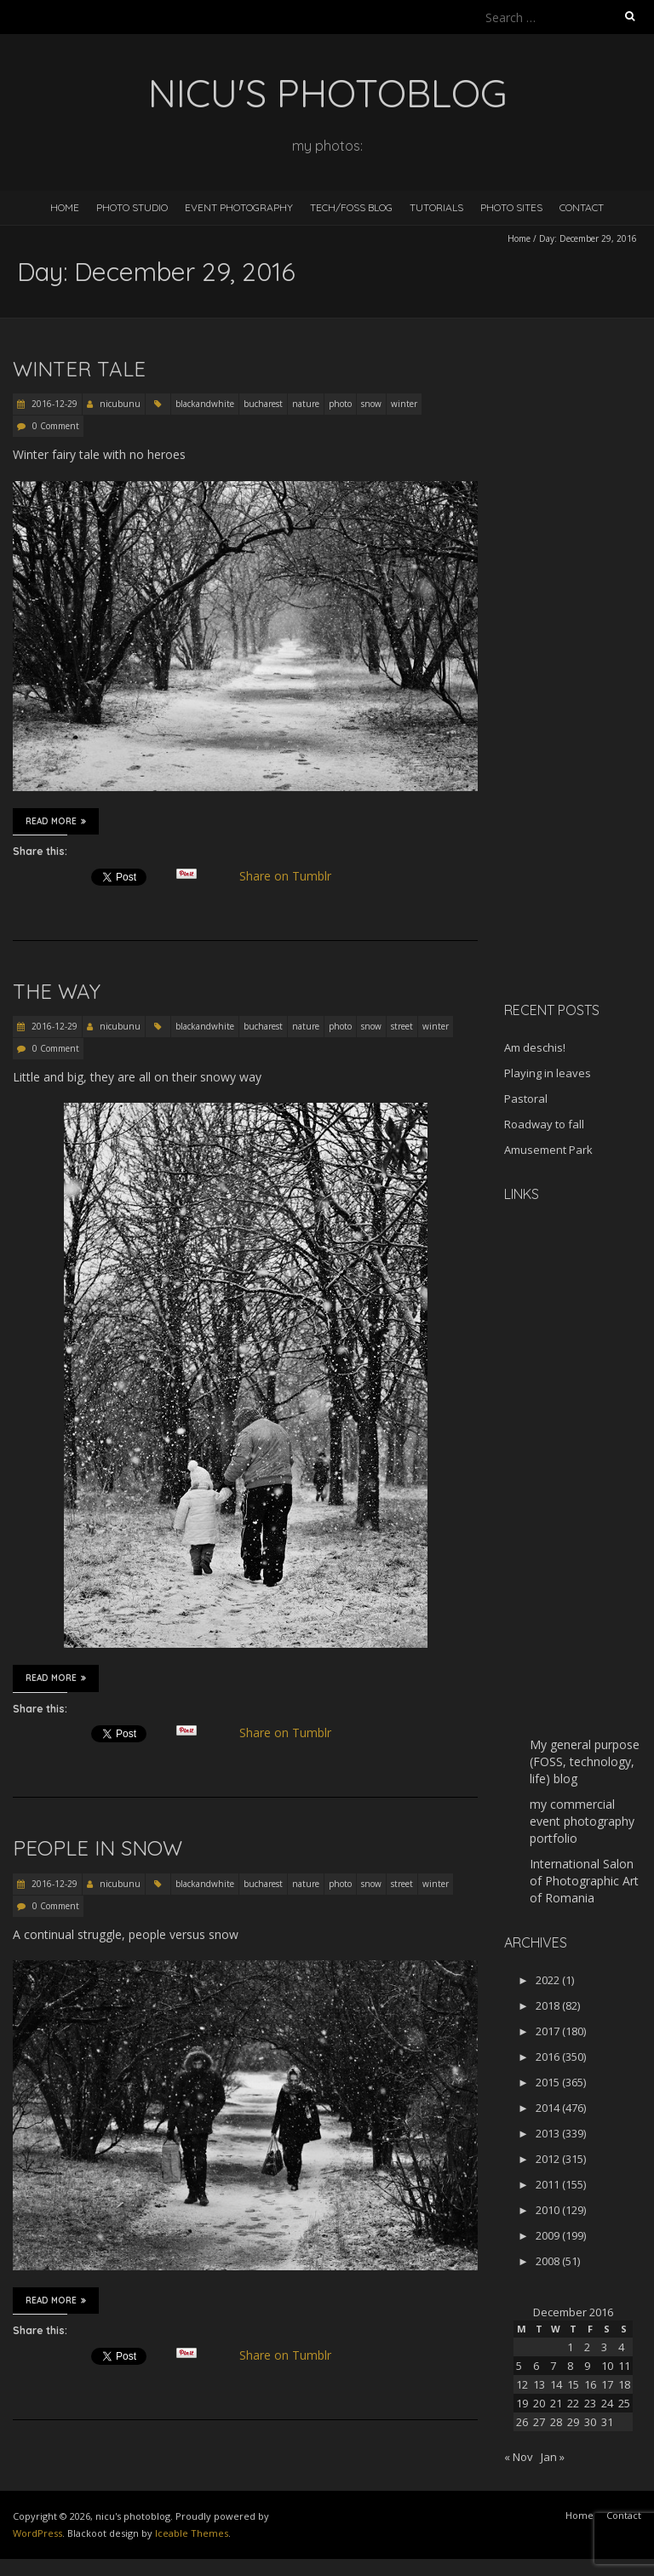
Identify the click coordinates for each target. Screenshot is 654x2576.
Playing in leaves (547, 1073)
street (402, 1026)
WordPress (37, 2533)
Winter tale (79, 369)
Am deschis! (534, 1047)
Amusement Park (548, 1149)
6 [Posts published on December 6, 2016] (536, 2365)
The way (56, 991)
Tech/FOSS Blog (351, 207)
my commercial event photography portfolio (582, 1821)
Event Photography (239, 207)
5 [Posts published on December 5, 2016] (519, 2365)
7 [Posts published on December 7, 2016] (553, 2365)
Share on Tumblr (292, 876)
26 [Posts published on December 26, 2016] (522, 2422)
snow (371, 404)
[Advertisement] (579, 718)
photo (340, 404)
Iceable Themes (191, 2533)
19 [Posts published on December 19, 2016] (522, 2403)
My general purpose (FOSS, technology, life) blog (585, 1761)
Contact (581, 207)
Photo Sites (511, 207)
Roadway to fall (544, 1124)
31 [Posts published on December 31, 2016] (607, 2422)
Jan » (553, 2456)
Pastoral (526, 1098)
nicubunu (120, 404)
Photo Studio (132, 207)
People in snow (97, 1848)
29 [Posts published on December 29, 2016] (573, 2422)
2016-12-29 (53, 404)
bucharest (263, 404)
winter (404, 404)
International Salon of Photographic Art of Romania (584, 1881)
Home (64, 207)
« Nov (518, 2456)
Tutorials (436, 207)
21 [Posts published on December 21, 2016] (556, 2403)
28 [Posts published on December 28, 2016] (556, 2422)
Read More (56, 820)
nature (305, 404)
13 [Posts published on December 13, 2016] (539, 2384)
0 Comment (55, 426)
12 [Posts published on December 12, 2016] (522, 2384)
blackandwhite (204, 404)
